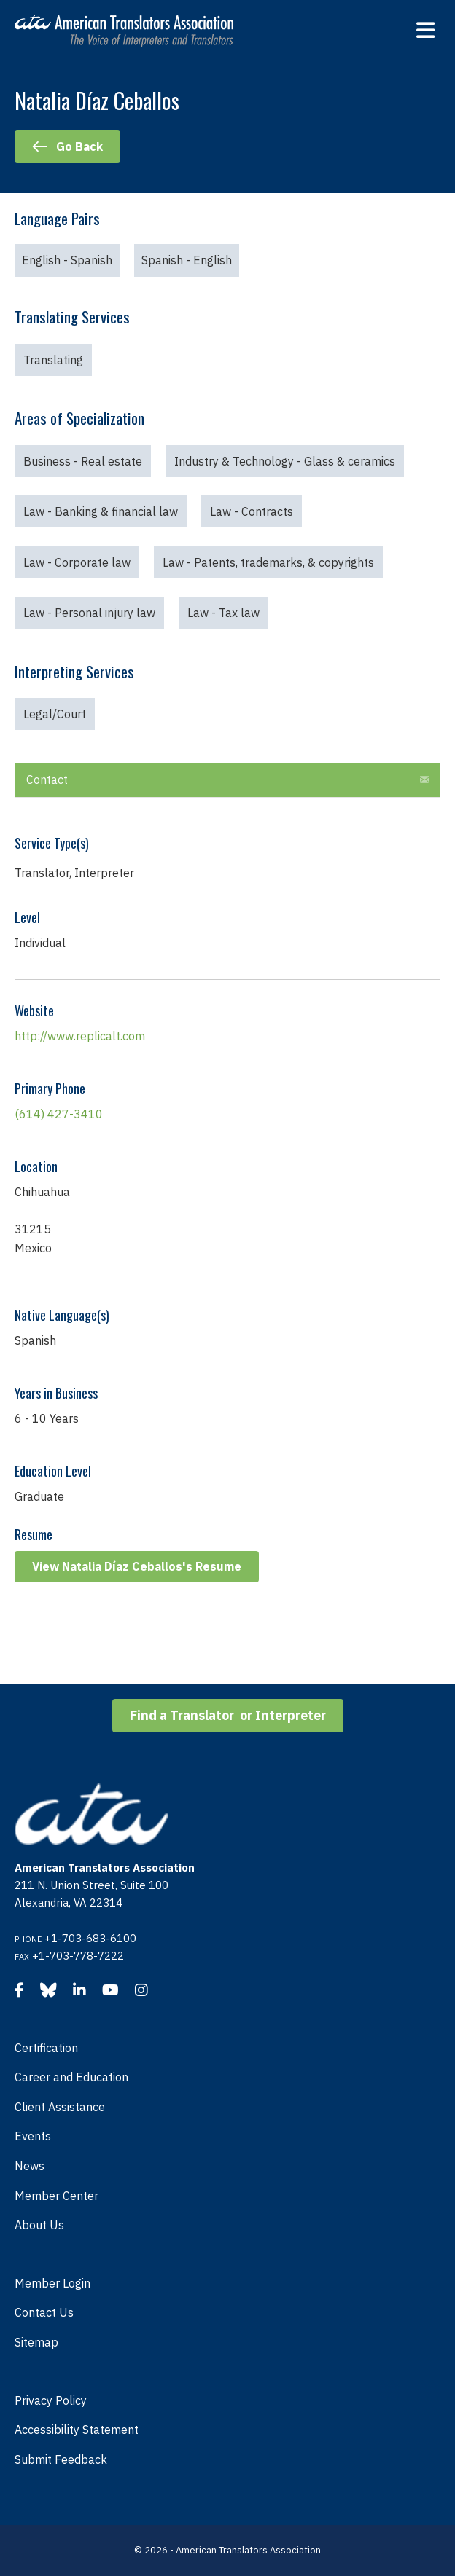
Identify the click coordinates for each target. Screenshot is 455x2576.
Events (33, 2136)
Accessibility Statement (77, 2429)
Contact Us (44, 2312)
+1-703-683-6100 (90, 1938)
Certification (46, 2048)
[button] (424, 780)
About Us (39, 2225)
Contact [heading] (47, 779)
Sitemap (36, 2342)
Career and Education (71, 2077)
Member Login (52, 2283)
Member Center (56, 2195)
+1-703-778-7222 (78, 1956)
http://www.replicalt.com (80, 1036)
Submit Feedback (61, 2459)
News (29, 2166)
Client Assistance (60, 2107)
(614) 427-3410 (59, 1114)
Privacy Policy (51, 2400)
